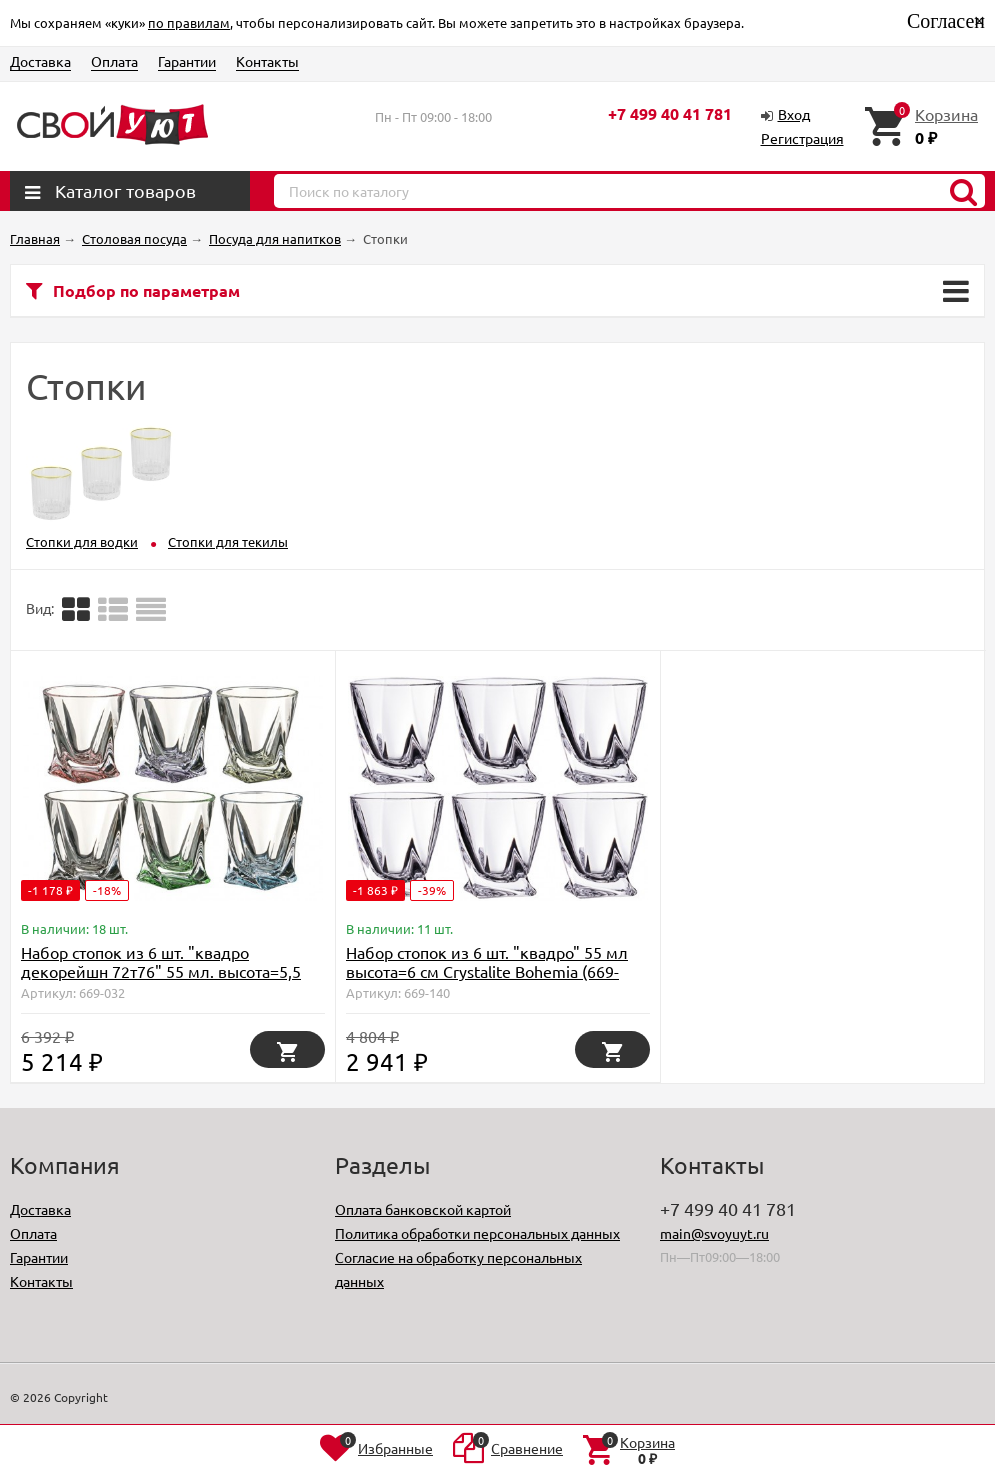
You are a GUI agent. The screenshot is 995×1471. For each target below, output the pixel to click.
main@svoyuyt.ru (714, 1233)
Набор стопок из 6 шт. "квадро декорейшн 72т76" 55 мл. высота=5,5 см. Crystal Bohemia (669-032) (161, 971)
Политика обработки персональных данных (477, 1233)
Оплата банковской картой (423, 1209)
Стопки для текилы (228, 541)
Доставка (40, 61)
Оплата (114, 61)
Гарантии (187, 61)
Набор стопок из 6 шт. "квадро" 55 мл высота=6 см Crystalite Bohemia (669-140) (487, 971)
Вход (794, 114)
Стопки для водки (82, 541)
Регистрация (802, 138)
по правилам (189, 22)
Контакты (267, 61)
